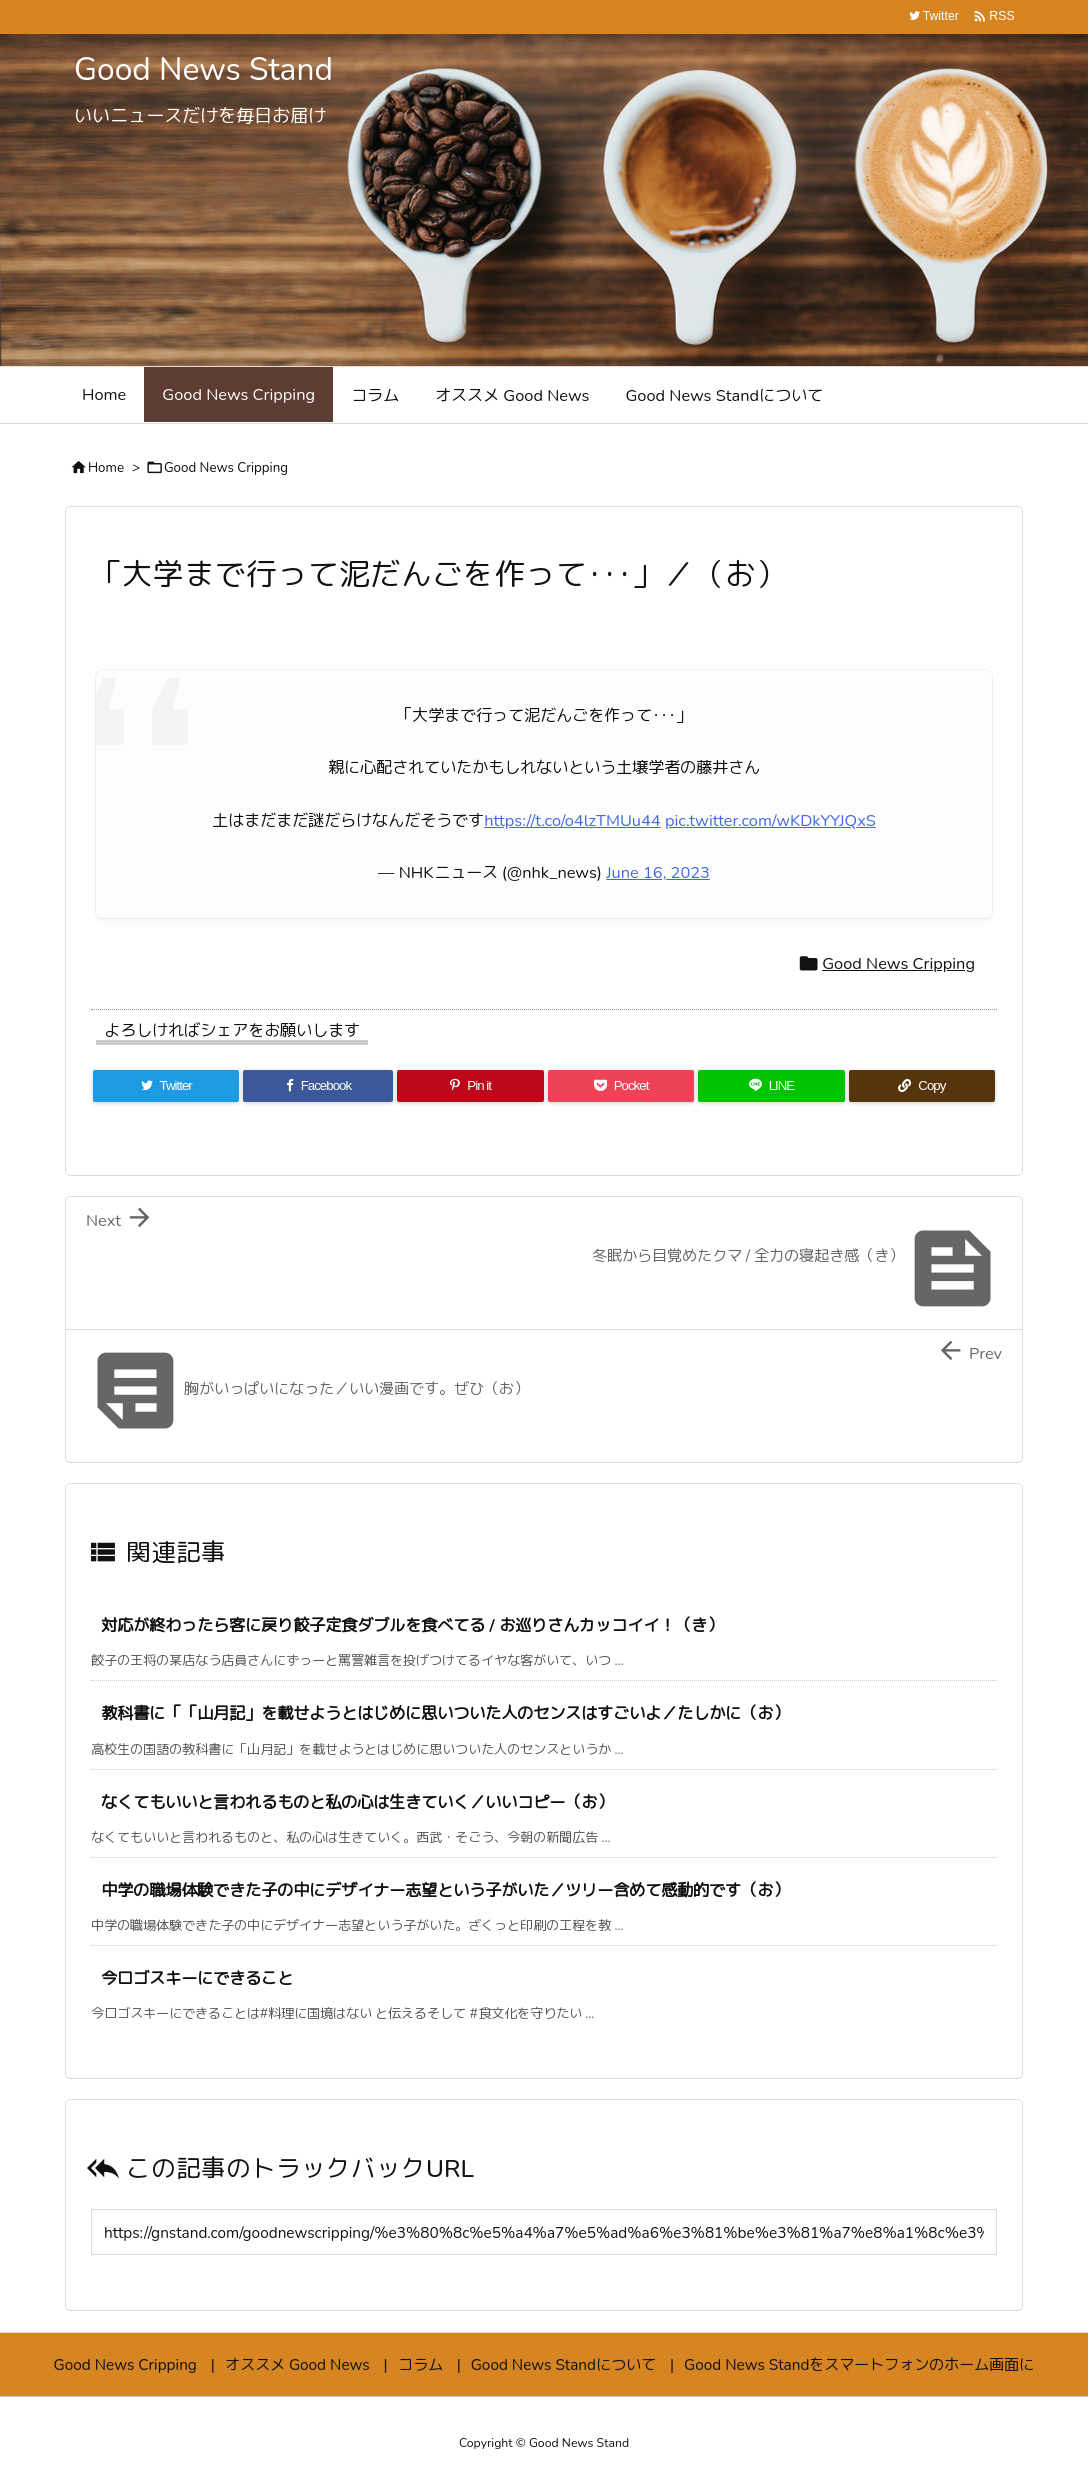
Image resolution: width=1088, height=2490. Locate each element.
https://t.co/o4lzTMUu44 (572, 820)
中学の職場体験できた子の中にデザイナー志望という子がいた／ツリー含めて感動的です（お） (445, 1890)
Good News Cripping (226, 468)
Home (106, 468)
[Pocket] (621, 1086)
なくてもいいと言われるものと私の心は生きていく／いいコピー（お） (357, 1802)
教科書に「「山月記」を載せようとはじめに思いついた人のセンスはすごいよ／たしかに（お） (445, 1713)
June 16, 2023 (658, 872)
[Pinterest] (470, 1086)
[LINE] (771, 1086)
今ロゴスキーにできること (197, 1978)
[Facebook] (318, 1086)
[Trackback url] (544, 2232)
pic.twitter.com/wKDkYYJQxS (770, 820)
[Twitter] (166, 1086)
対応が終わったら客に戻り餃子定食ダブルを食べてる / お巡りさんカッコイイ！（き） (412, 1625)
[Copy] (922, 1086)
